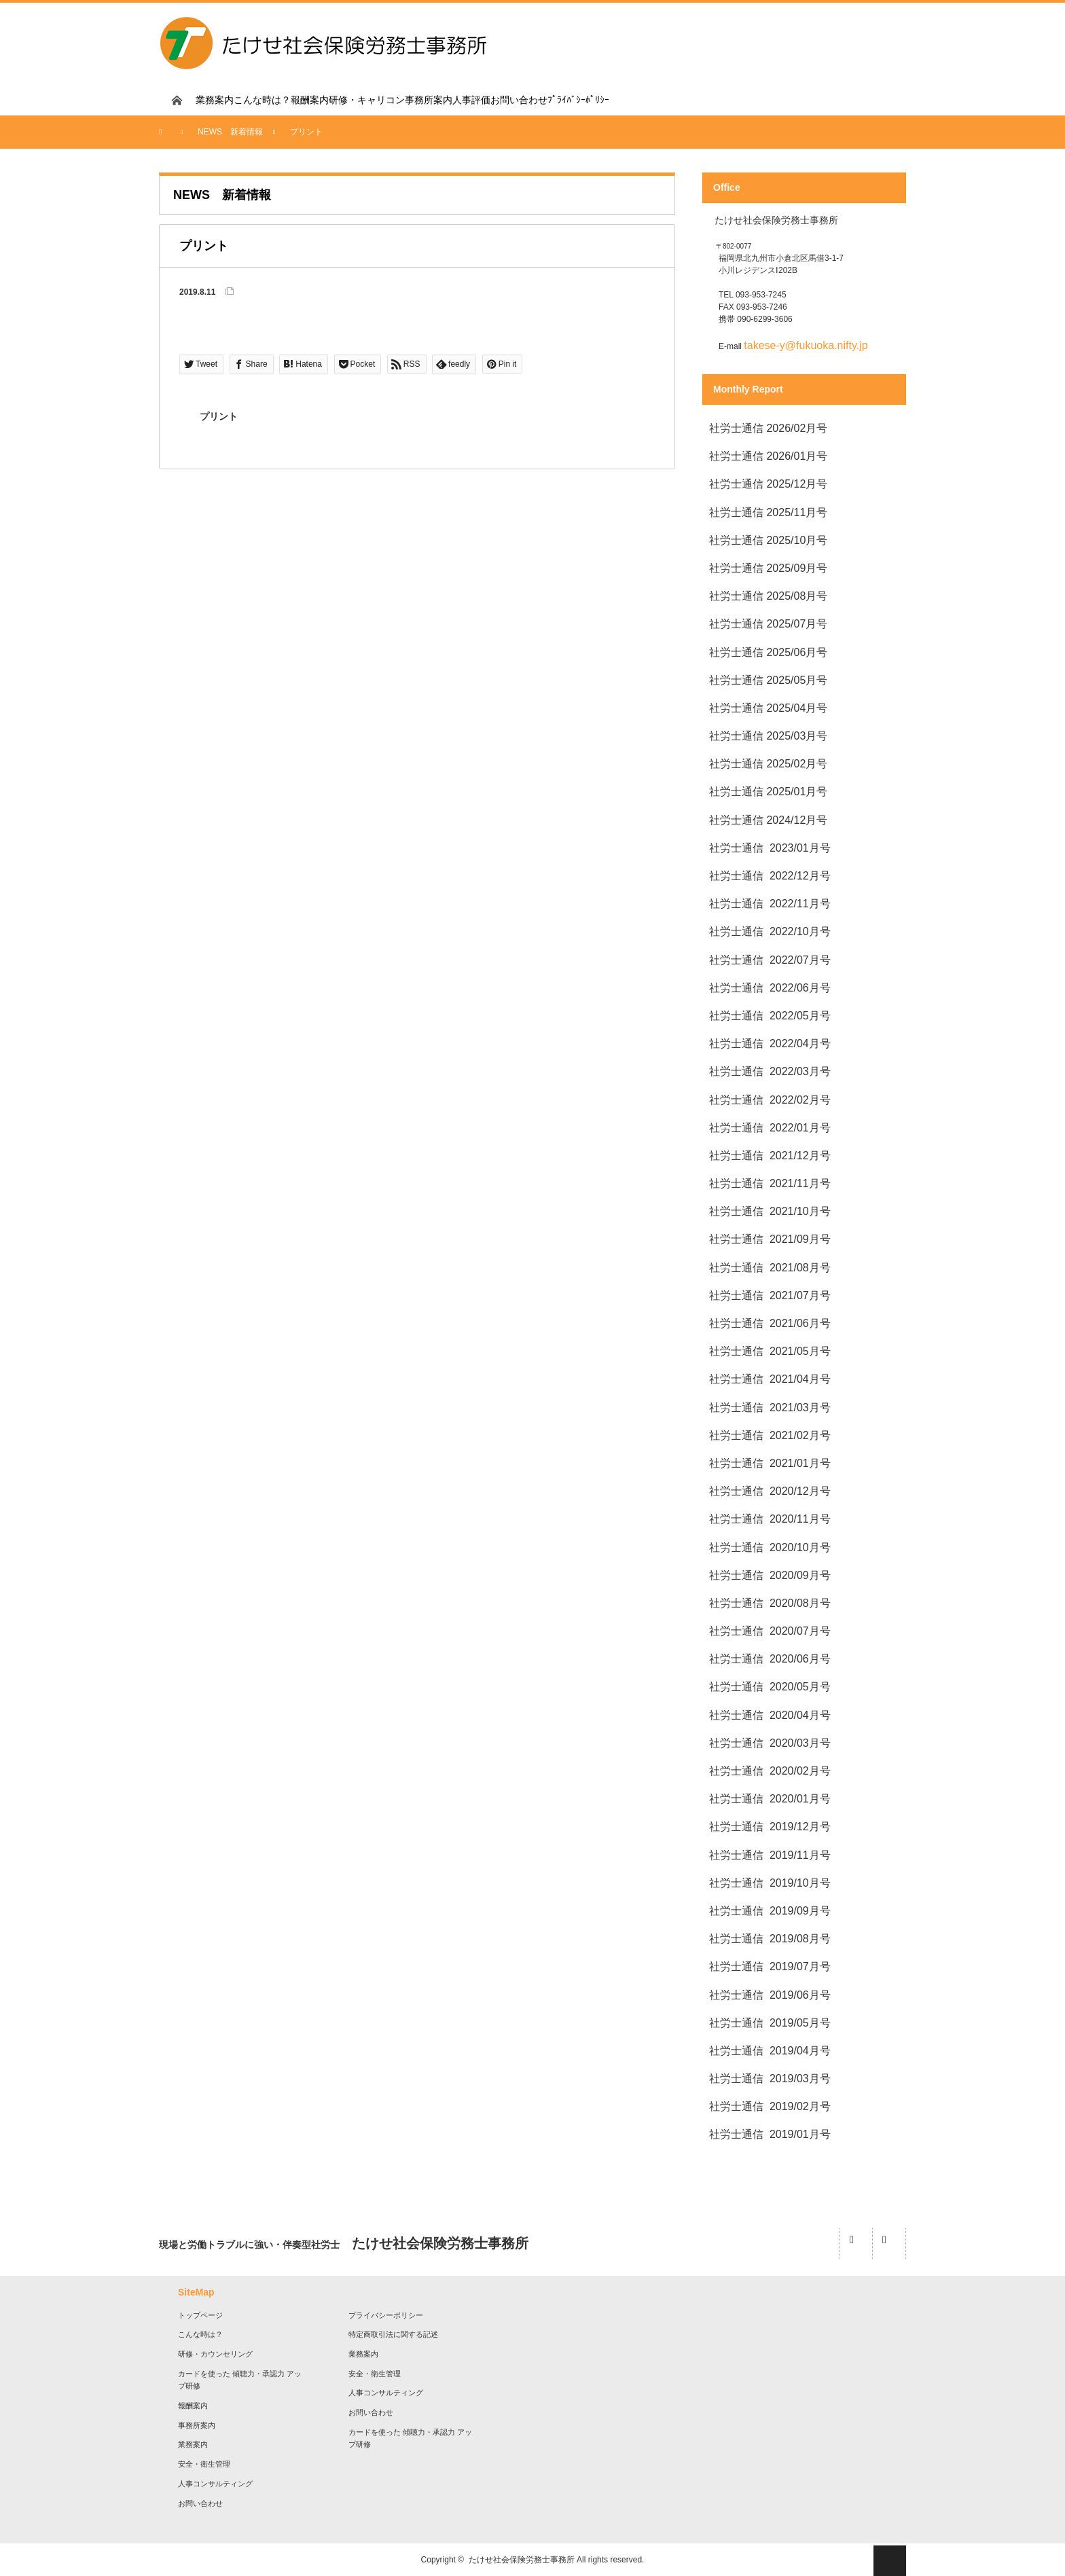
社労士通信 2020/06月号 (770, 1659)
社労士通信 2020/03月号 (770, 1743)
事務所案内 (428, 99)
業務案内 (215, 99)
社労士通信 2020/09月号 (770, 1575)
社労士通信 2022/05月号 (770, 1015)
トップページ (200, 2315)
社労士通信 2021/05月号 (770, 1351)
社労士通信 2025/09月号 (768, 568)
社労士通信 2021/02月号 (770, 1435)
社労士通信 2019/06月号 (770, 1995)
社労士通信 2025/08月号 (768, 596)
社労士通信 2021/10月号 (770, 1211)
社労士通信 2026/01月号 (768, 456)
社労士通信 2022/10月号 (770, 931)
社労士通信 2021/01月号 (770, 1463)
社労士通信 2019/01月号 (770, 2134)
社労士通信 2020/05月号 (770, 1686)
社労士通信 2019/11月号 (770, 1855)
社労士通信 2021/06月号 (770, 1323)
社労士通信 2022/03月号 (770, 1071)
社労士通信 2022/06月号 (770, 988)
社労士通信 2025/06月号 (768, 652)
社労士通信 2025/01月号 (768, 791)
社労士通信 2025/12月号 (768, 484)
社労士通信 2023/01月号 (770, 848)
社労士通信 (736, 1771)
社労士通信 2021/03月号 (770, 1407)
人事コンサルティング (215, 2484)
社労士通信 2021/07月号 (770, 1295)
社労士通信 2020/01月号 (770, 1798)
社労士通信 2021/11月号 (770, 1183)
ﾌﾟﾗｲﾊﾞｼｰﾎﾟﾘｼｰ (578, 99)
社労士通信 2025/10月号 (768, 540)
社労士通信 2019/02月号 (770, 2106)
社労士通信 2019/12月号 (770, 1826)
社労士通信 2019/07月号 (770, 1966)
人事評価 (471, 99)
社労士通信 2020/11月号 (770, 1519)
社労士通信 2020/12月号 (770, 1491)
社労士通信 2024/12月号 (768, 820)
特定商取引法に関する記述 (393, 2334)
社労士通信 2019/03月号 (770, 2078)
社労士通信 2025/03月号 (768, 736)
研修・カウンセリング (215, 2354)
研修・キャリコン (367, 99)
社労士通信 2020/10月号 (770, 1547)
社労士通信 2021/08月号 (770, 1267)
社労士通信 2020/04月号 (770, 1715)
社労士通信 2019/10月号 (770, 1883)
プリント (219, 416)
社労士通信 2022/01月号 (770, 1127)
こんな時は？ (262, 99)
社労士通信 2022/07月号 (770, 960)
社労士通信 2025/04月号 (768, 708)
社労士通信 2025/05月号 (768, 680)
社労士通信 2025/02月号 (768, 763)
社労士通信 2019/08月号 (770, 1938)
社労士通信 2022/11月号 (770, 903)
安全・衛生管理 (204, 2464)
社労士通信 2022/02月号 (770, 1100)
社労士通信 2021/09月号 (770, 1239)
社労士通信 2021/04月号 (770, 1379)
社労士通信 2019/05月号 (770, 2023)
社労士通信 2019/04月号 (771, 2050)
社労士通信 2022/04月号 (770, 1043)
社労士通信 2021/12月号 (770, 1155)
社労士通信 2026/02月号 (768, 428)
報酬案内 (310, 99)
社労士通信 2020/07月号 (770, 1631)
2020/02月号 (800, 1771)
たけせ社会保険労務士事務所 (522, 2559)
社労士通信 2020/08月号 (770, 1603)
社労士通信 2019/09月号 (770, 1911)
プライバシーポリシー (385, 2315)
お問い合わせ (518, 99)
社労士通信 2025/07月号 (768, 624)
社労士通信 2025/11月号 (768, 512)
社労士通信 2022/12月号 (770, 876)
